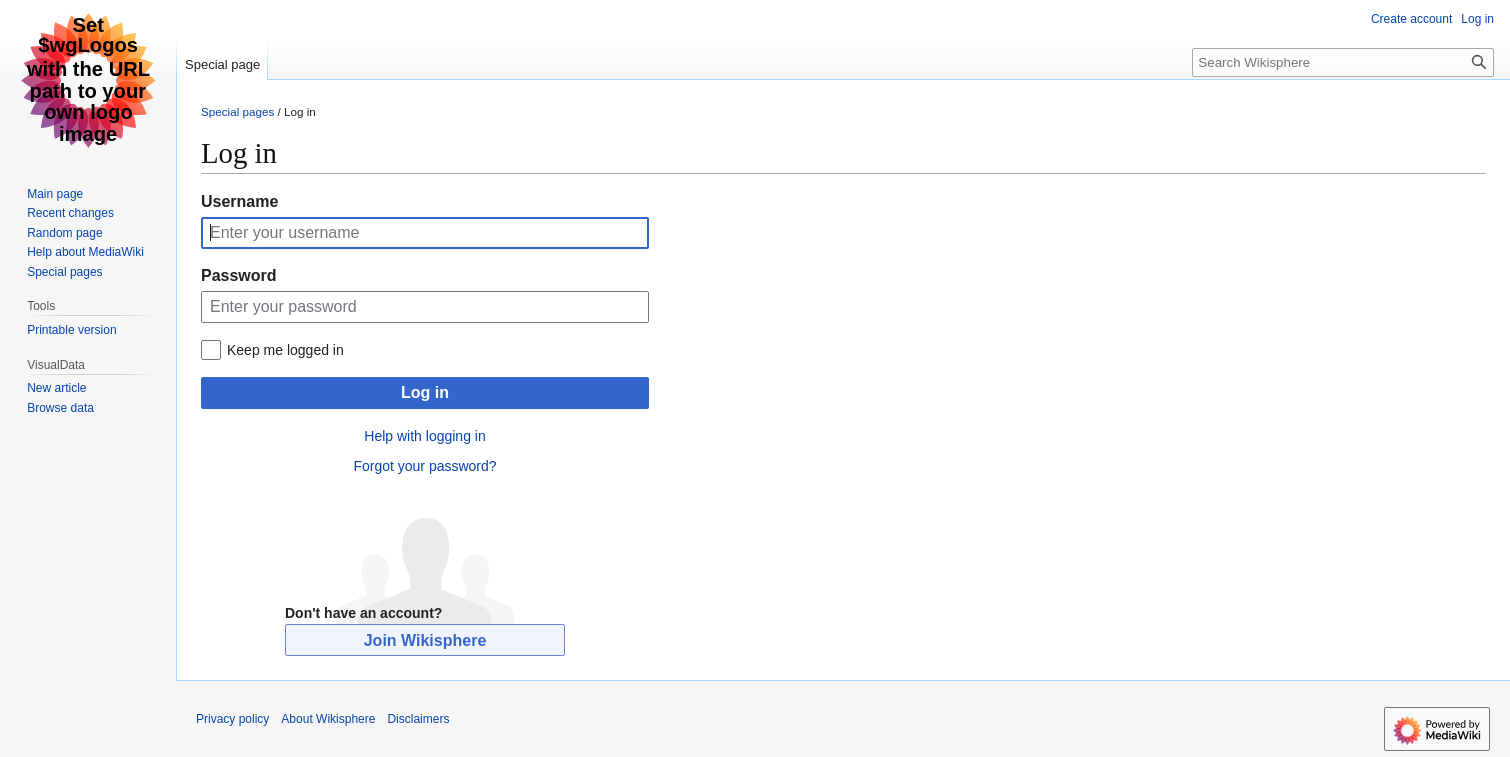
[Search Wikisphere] (1343, 62)
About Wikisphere (328, 719)
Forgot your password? (424, 466)
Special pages (237, 111)
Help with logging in (424, 436)
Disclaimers (418, 719)
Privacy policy (232, 719)
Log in (425, 392)
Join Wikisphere (425, 640)
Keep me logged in (285, 350)
